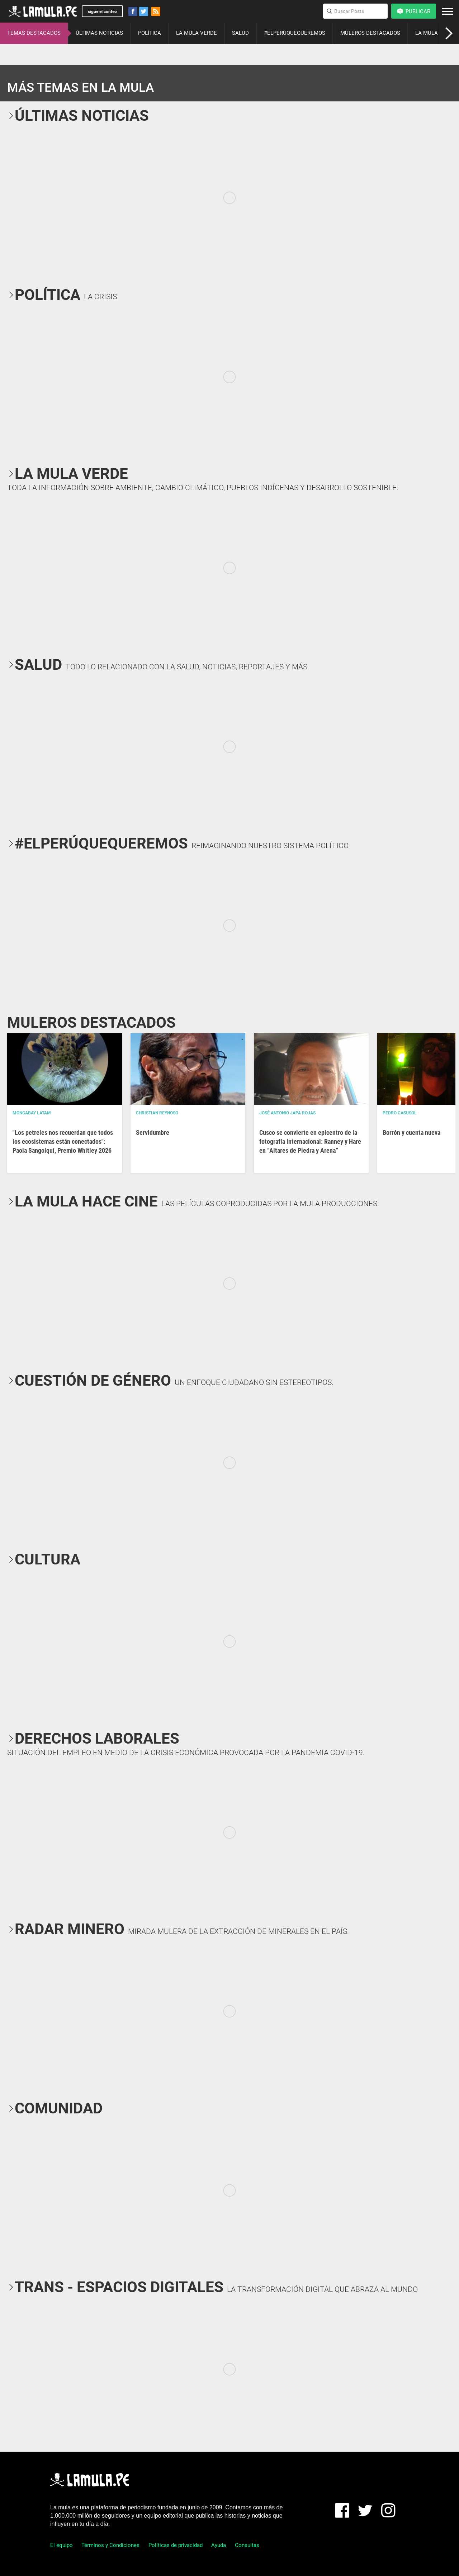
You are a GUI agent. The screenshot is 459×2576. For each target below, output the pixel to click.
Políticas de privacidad (175, 2545)
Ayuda (218, 2545)
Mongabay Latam (32, 1112)
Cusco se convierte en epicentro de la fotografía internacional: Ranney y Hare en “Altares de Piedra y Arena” (310, 1141)
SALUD (240, 33)
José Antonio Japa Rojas (287, 1112)
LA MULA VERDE (196, 33)
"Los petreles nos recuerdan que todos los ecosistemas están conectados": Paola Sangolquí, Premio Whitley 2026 (63, 1141)
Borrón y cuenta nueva (411, 1132)
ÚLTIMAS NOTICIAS (99, 33)
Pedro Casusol (400, 1112)
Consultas (247, 2545)
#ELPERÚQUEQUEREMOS (294, 33)
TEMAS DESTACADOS (34, 33)
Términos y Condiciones (110, 2545)
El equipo (61, 2545)
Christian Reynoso (157, 1112)
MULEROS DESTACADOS (370, 33)
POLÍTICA (149, 33)
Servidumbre (152, 1132)
